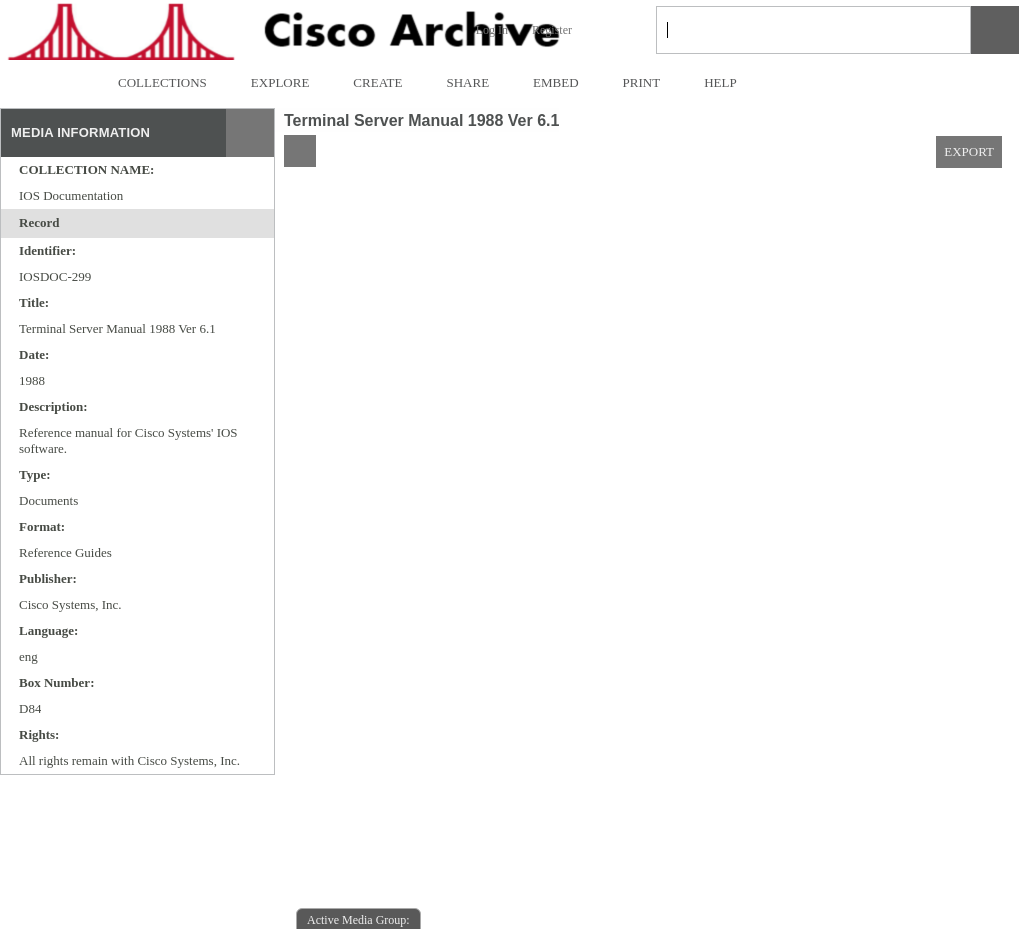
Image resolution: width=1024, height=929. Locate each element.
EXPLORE (280, 82)
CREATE (377, 82)
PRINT (642, 82)
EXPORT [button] (969, 151)
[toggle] (71, 224)
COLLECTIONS (162, 82)
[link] (939, 29)
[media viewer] (649, 556)
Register (552, 30)
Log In (492, 30)
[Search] (790, 30)
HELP (720, 82)
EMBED (556, 82)
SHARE (467, 82)
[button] (995, 30)
